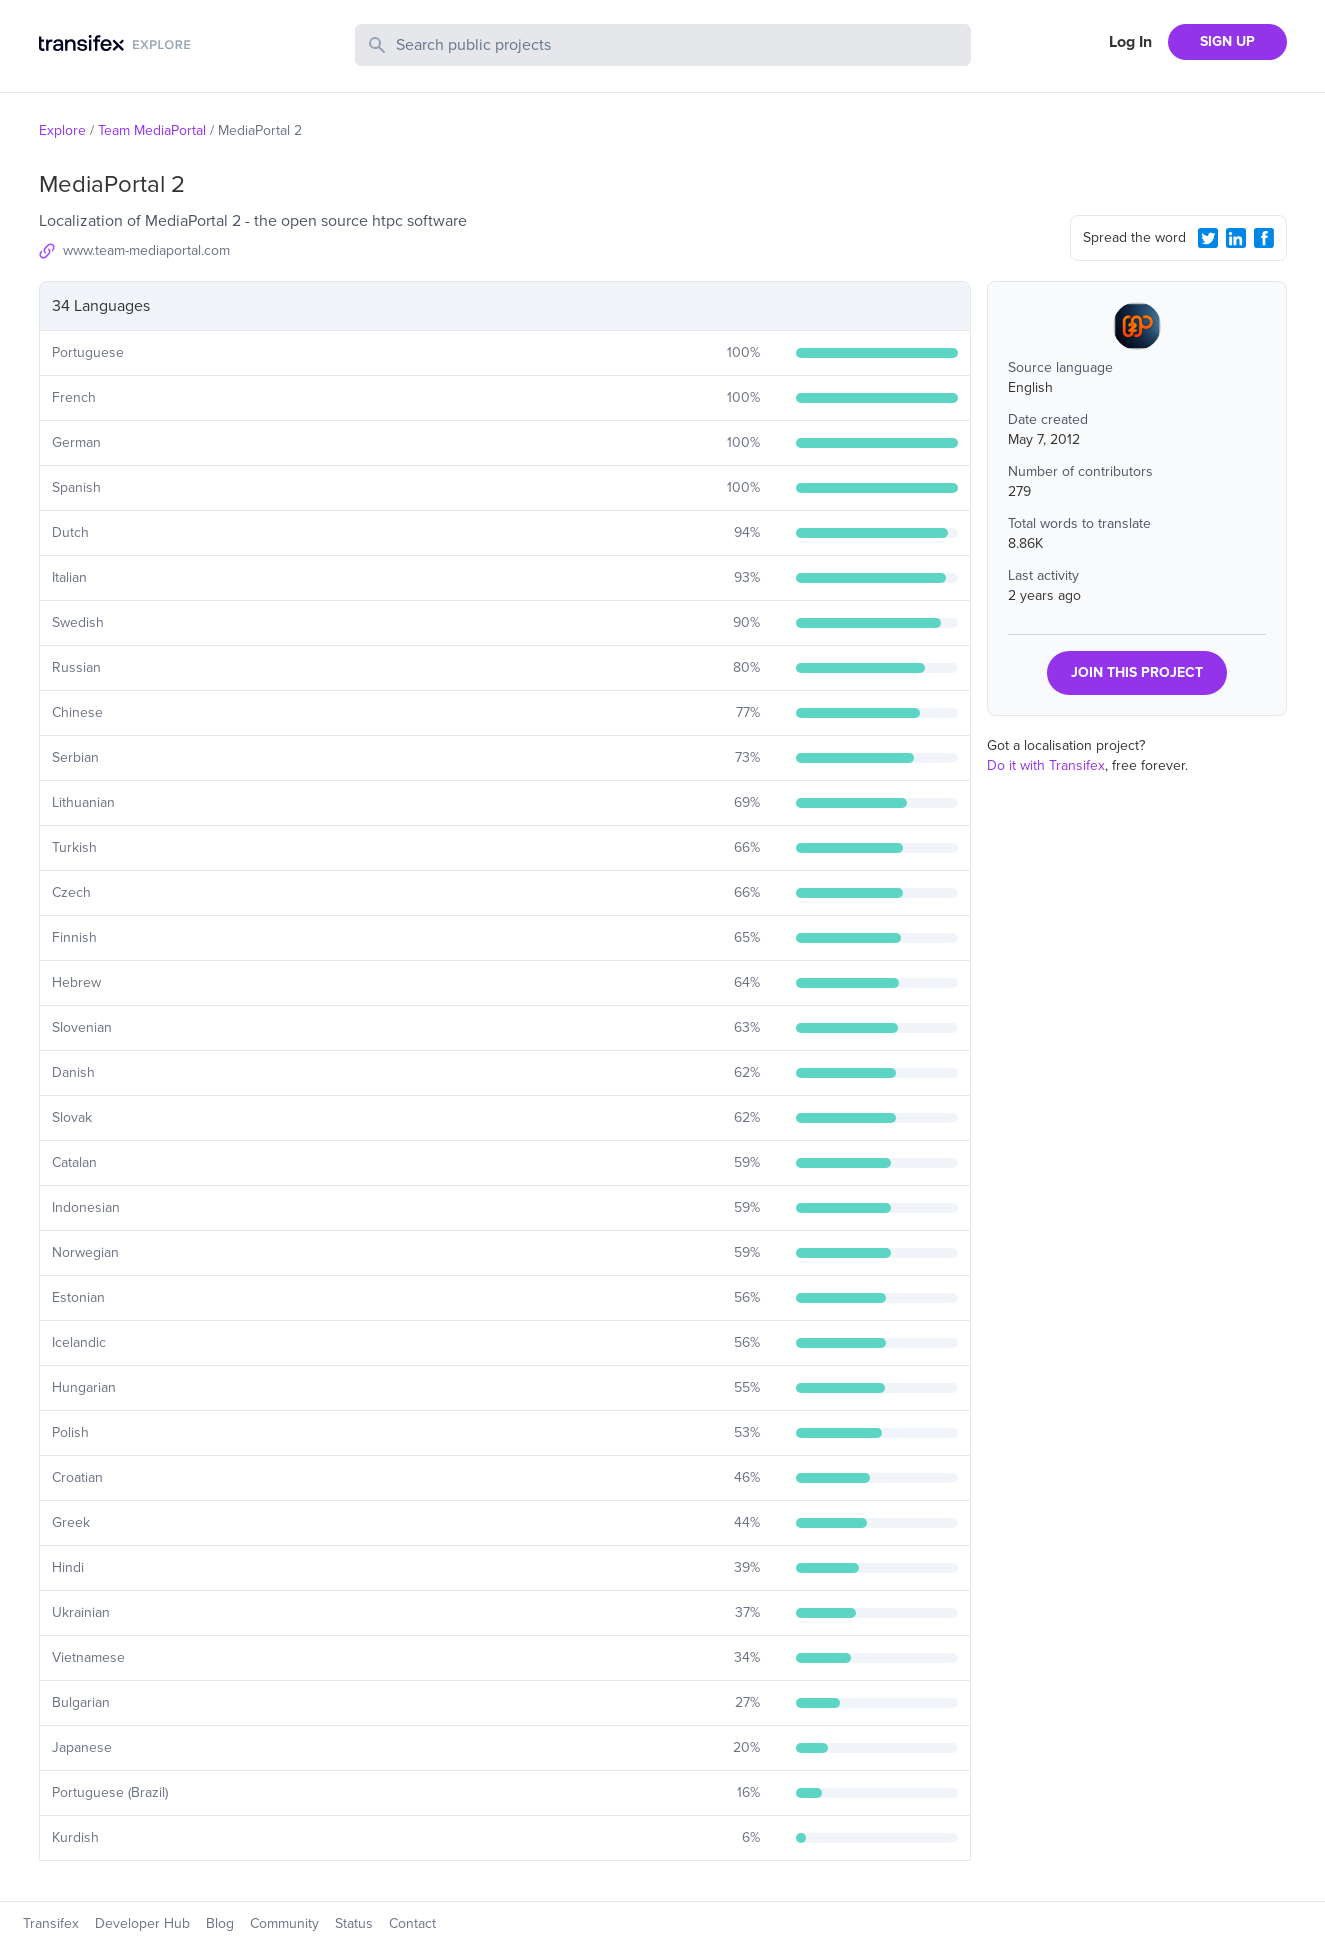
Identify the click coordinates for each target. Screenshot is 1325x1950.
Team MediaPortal (152, 130)
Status (354, 1923)
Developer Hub (142, 1923)
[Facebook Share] (1264, 238)
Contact (412, 1923)
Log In (1130, 42)
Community (284, 1923)
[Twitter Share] (1208, 238)
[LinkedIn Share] (1236, 238)
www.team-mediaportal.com (146, 250)
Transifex (51, 1923)
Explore (62, 130)
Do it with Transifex (1046, 765)
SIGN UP (1227, 41)
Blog (220, 1923)
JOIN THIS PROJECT (1137, 672)
